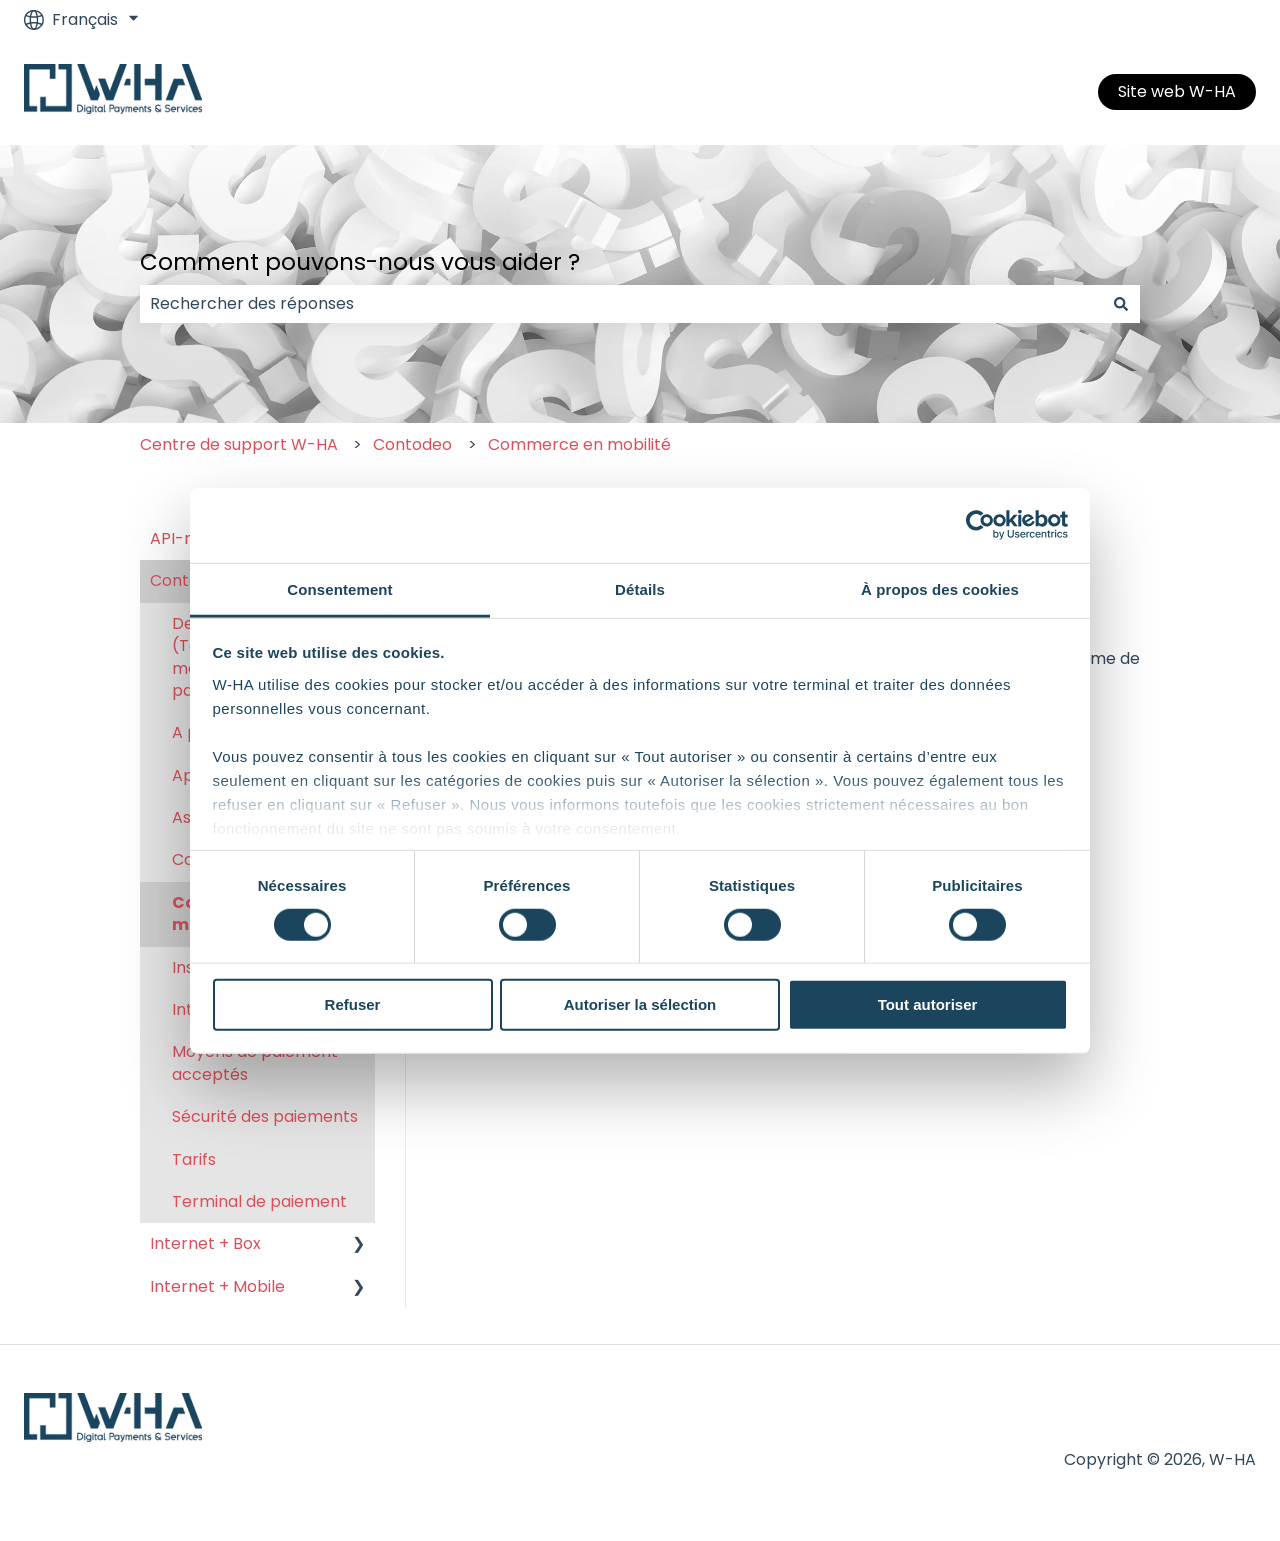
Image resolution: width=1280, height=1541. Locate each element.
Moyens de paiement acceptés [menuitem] (255, 1062)
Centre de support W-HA (239, 444)
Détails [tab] (640, 588)
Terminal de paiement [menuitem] (259, 1201)
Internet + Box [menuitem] (205, 1243)
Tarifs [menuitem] (194, 1159)
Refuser (353, 1004)
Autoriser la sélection (640, 1004)
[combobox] (621, 304)
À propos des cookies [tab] (940, 588)
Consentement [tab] (339, 588)
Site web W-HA (1177, 91)
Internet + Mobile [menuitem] (217, 1286)
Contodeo (412, 444)
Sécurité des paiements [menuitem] (265, 1116)
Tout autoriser (928, 1004)
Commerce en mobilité (579, 444)
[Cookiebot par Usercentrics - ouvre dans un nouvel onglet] (980, 525)
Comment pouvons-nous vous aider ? (360, 262)
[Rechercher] (1121, 304)
